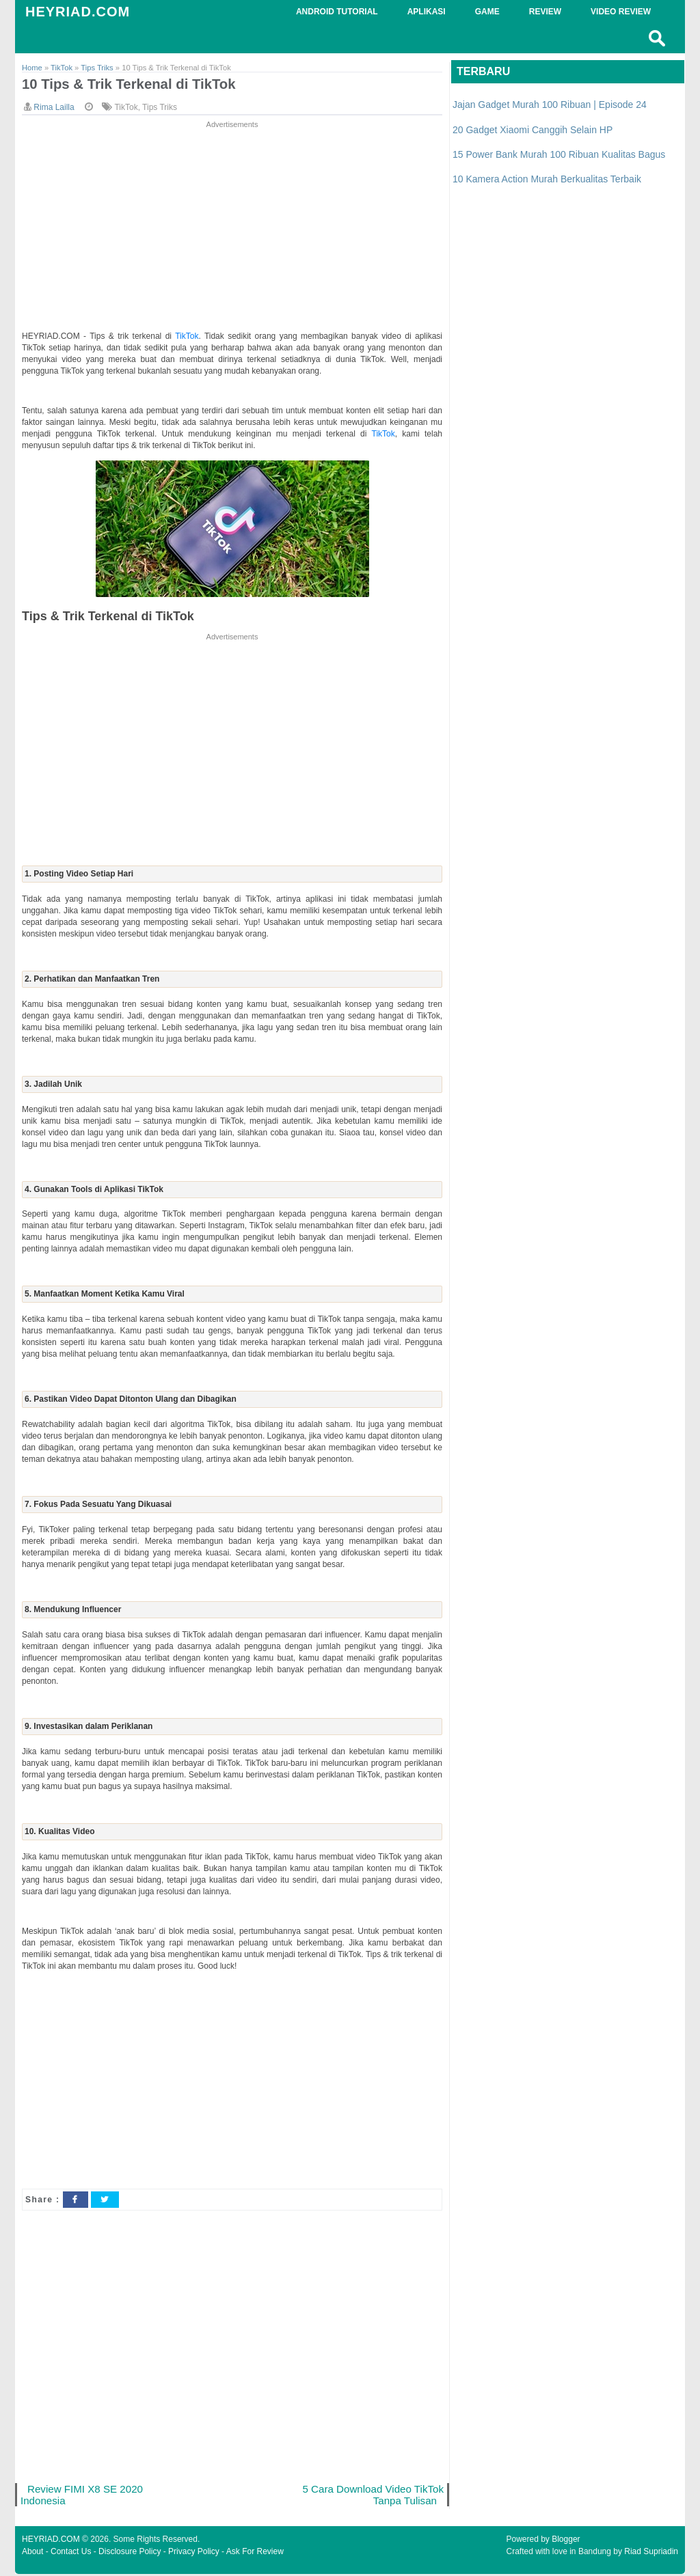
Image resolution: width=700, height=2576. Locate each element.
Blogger (566, 2541)
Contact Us (71, 2553)
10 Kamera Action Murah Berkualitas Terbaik (547, 179)
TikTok (125, 108)
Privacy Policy (193, 2553)
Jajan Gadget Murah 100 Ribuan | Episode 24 (550, 104)
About (32, 2553)
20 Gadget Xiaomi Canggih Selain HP (532, 129)
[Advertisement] (232, 227)
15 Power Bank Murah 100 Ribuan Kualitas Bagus (559, 154)
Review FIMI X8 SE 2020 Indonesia (83, 2496)
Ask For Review (255, 2553)
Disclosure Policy (129, 2553)
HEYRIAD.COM (77, 11)
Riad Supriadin (651, 2553)
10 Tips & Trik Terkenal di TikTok (132, 84)
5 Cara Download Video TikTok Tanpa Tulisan (388, 2496)
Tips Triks (159, 108)
